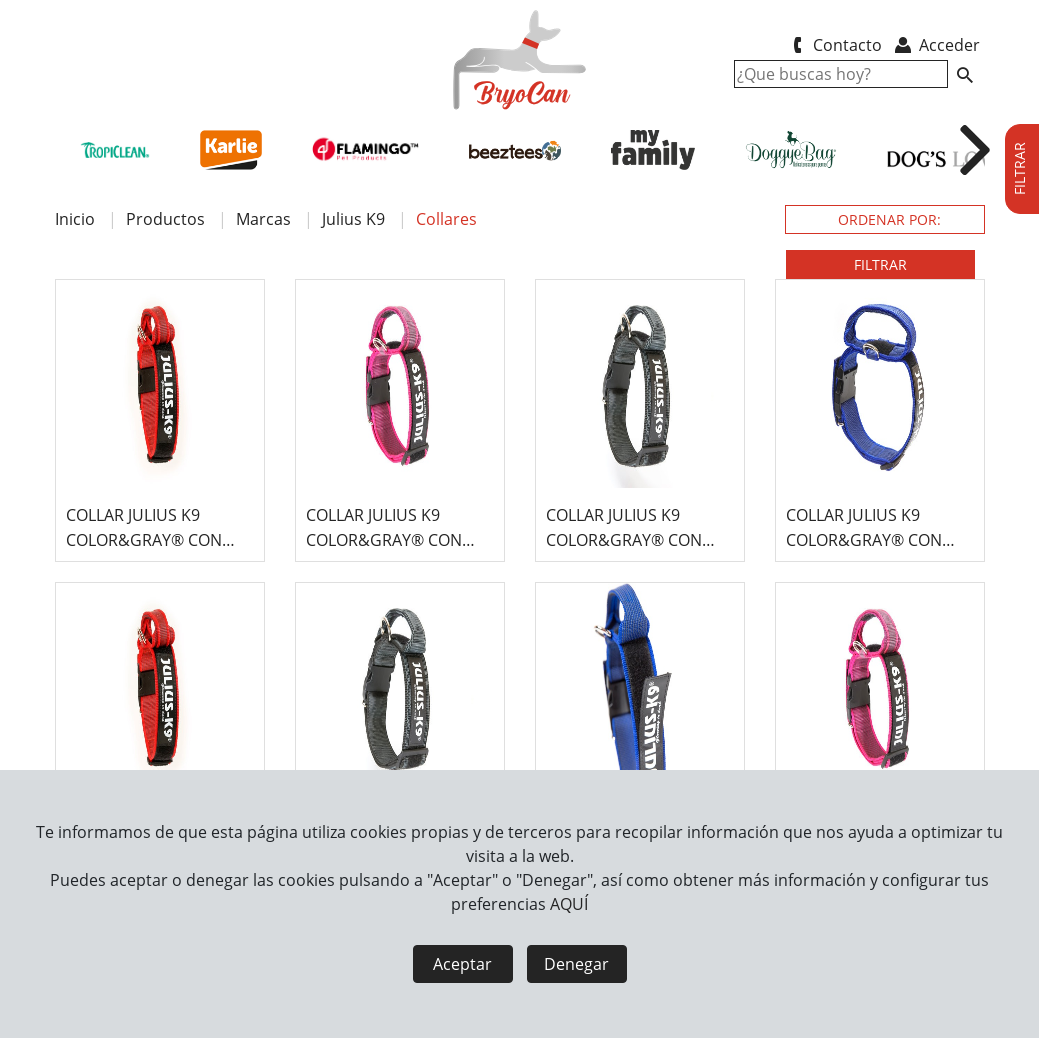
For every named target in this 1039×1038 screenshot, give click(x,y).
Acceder (935, 45)
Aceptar (462, 964)
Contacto (834, 45)
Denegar (576, 964)
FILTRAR (880, 264)
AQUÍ (569, 904)
